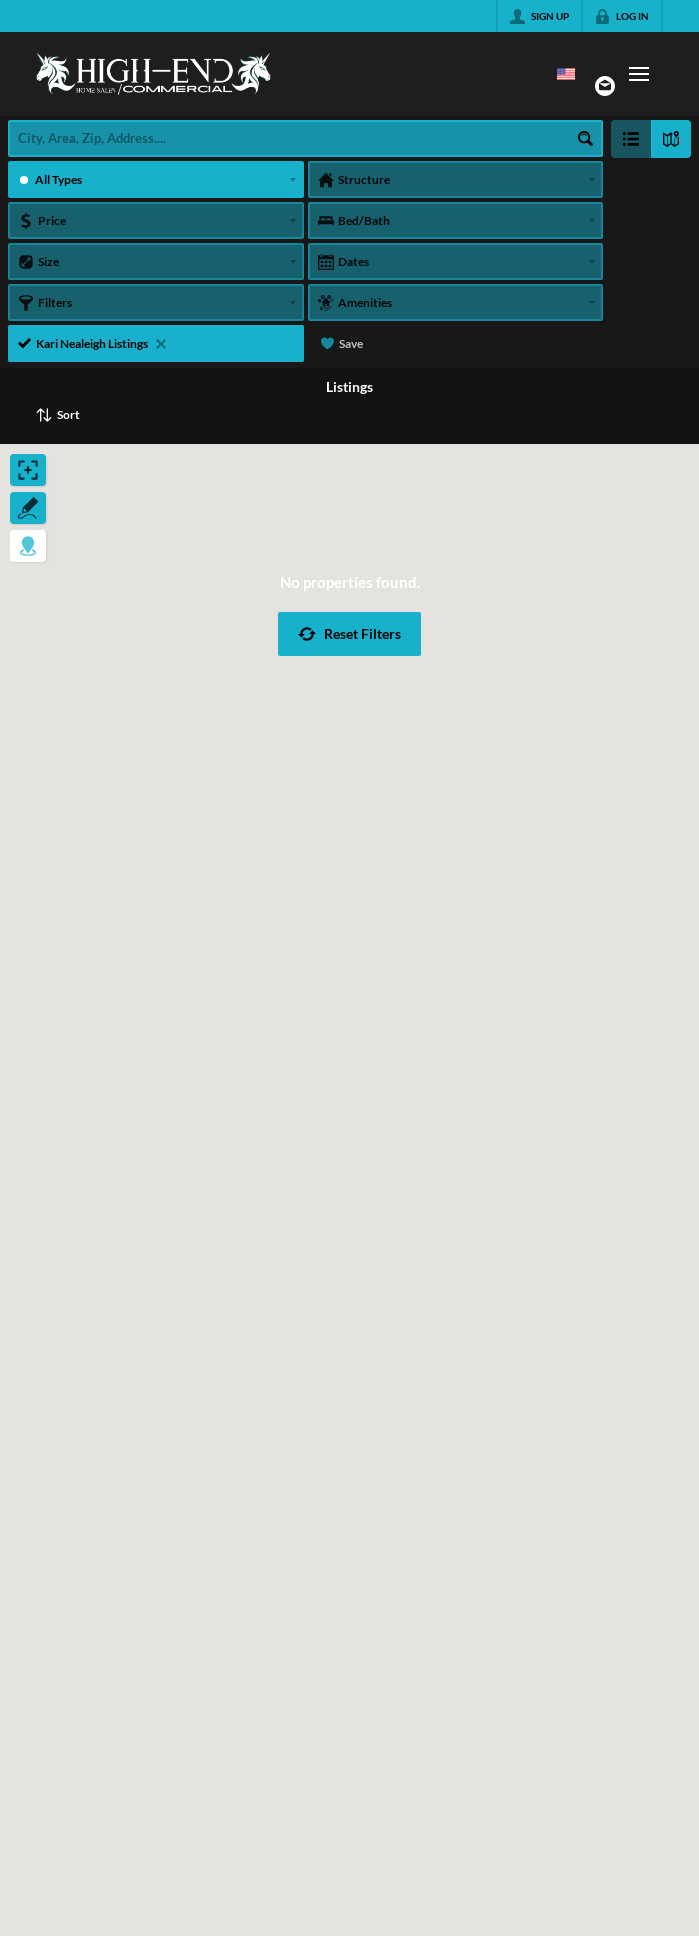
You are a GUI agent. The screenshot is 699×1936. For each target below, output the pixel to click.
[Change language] (566, 74)
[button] (349, 634)
